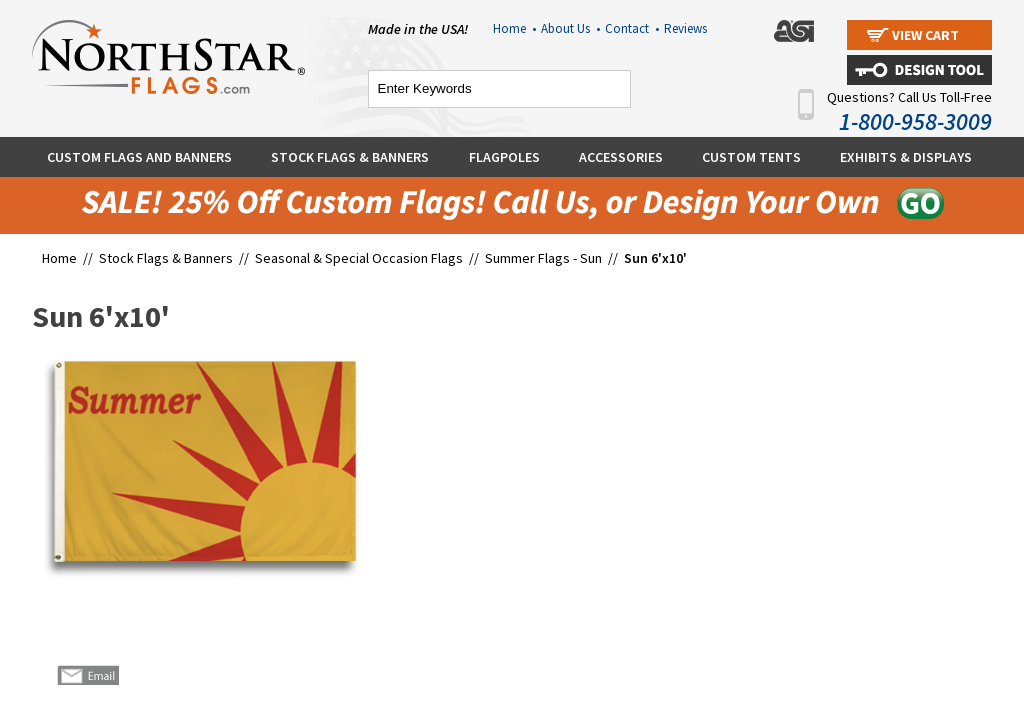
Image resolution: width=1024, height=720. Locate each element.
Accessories (621, 157)
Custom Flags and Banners (139, 157)
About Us (570, 28)
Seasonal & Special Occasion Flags (360, 258)
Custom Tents (751, 157)
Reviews (685, 28)
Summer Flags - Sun (543, 258)
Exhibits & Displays (906, 157)
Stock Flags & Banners (350, 157)
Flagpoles (504, 157)
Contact (632, 28)
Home (514, 28)
